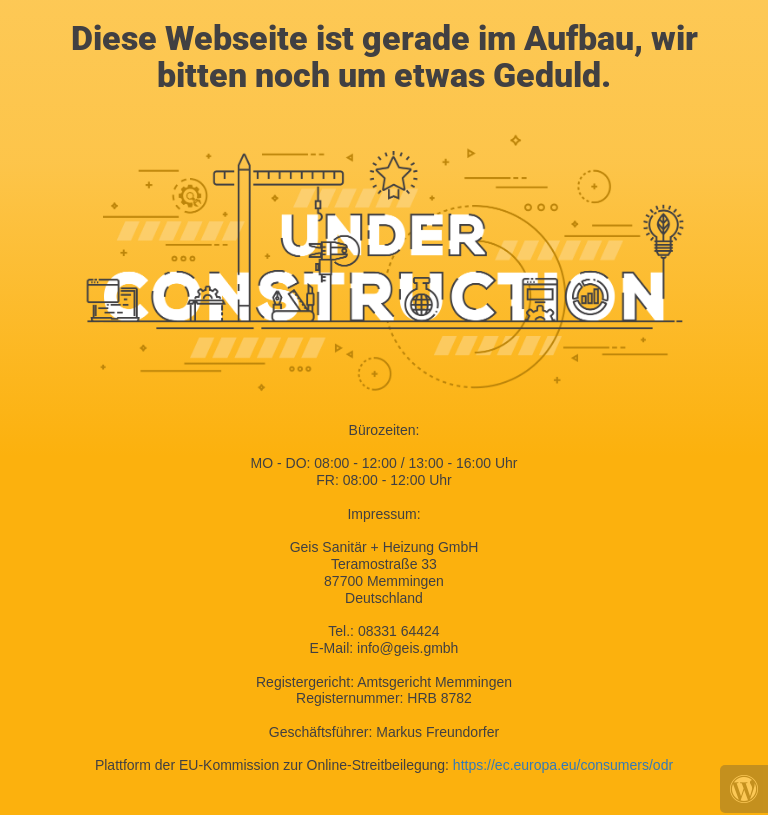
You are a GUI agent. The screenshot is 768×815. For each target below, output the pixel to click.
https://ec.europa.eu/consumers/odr (563, 765)
